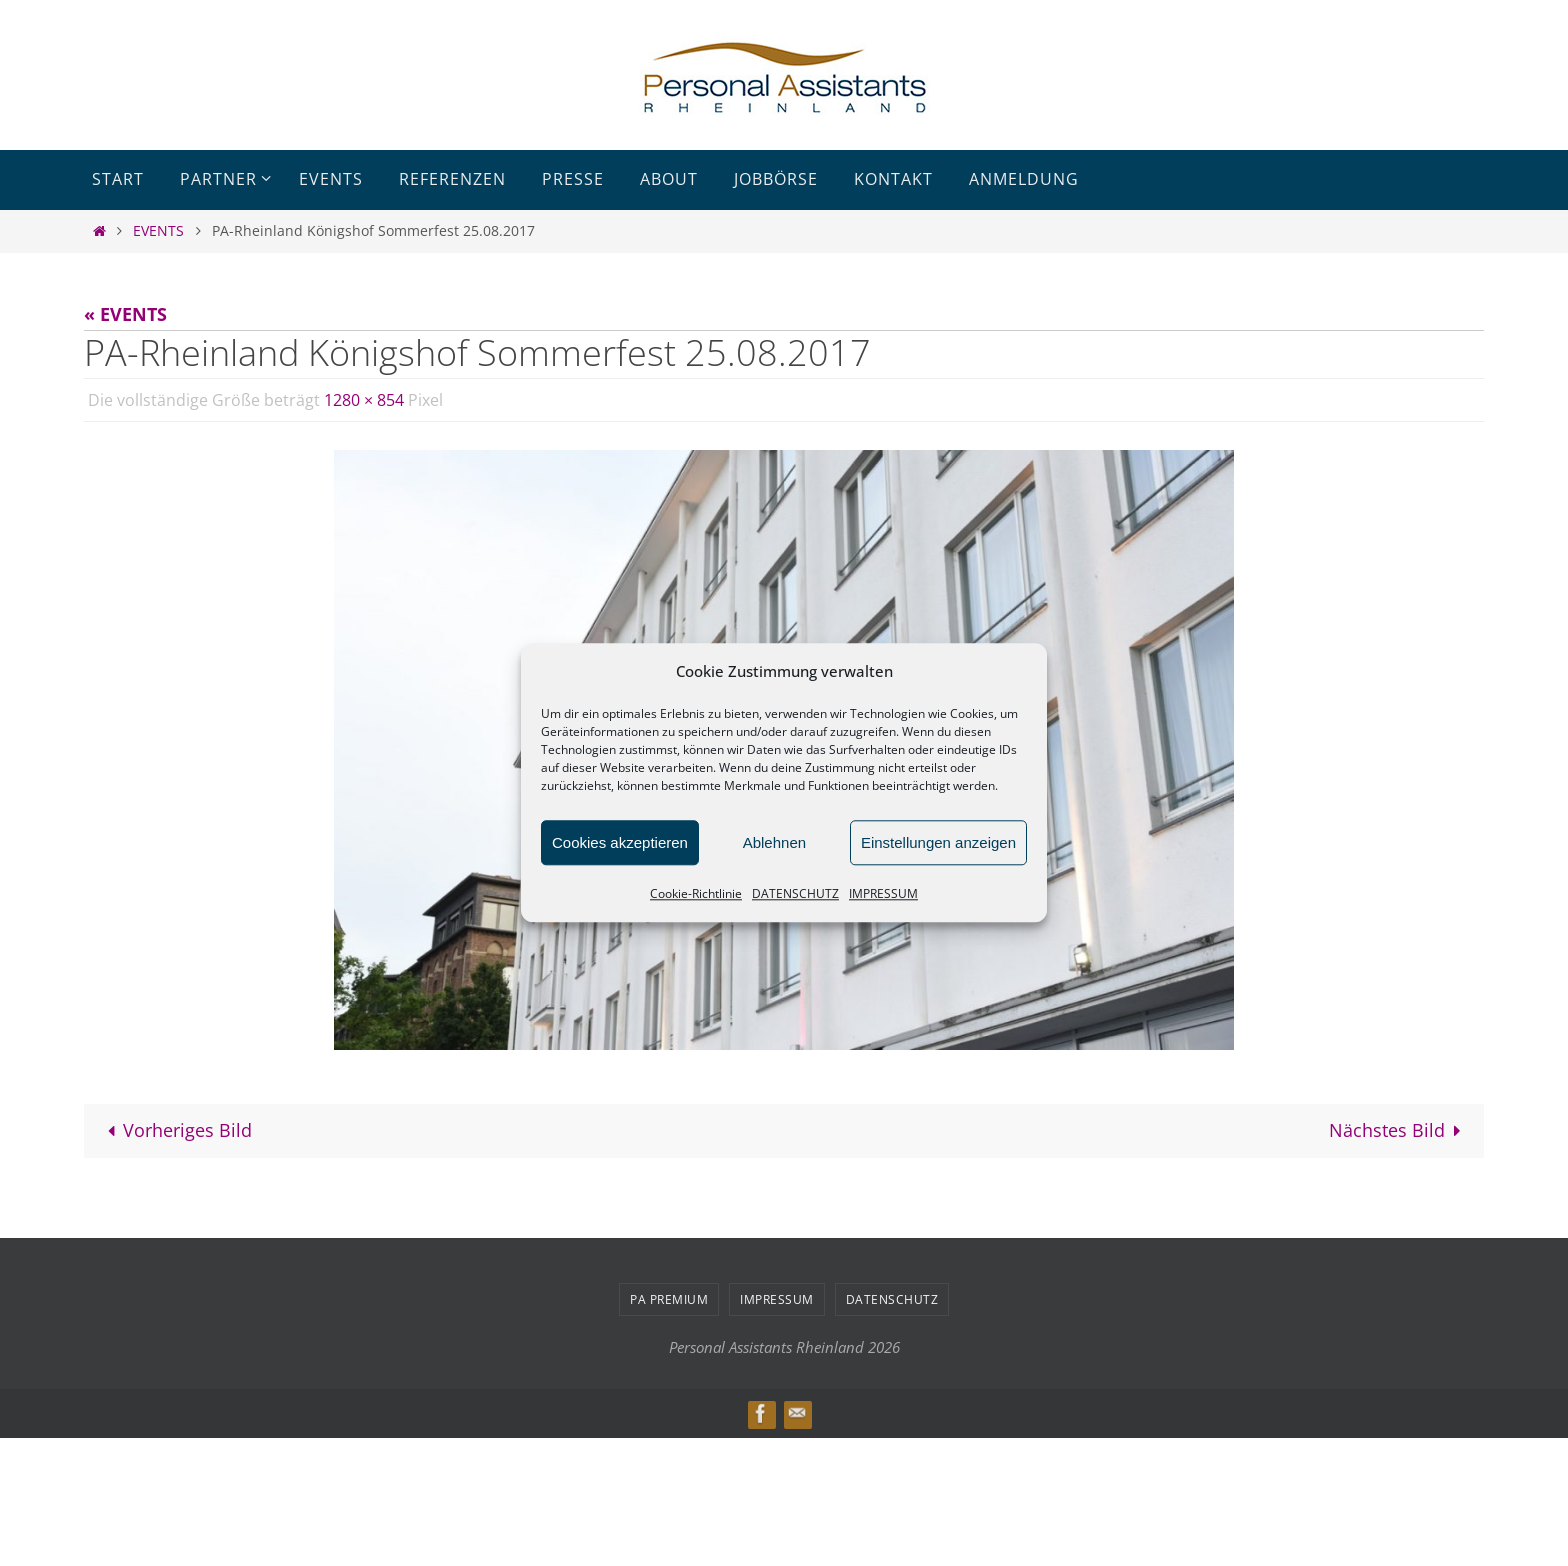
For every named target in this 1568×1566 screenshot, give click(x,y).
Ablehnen (774, 842)
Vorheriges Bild (175, 1130)
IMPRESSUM (883, 893)
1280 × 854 (364, 400)
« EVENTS (125, 314)
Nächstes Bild (1399, 1130)
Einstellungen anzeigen (938, 842)
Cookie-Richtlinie (696, 893)
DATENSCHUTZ (795, 893)
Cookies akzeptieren (620, 842)
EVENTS (158, 230)
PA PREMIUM (669, 1299)
